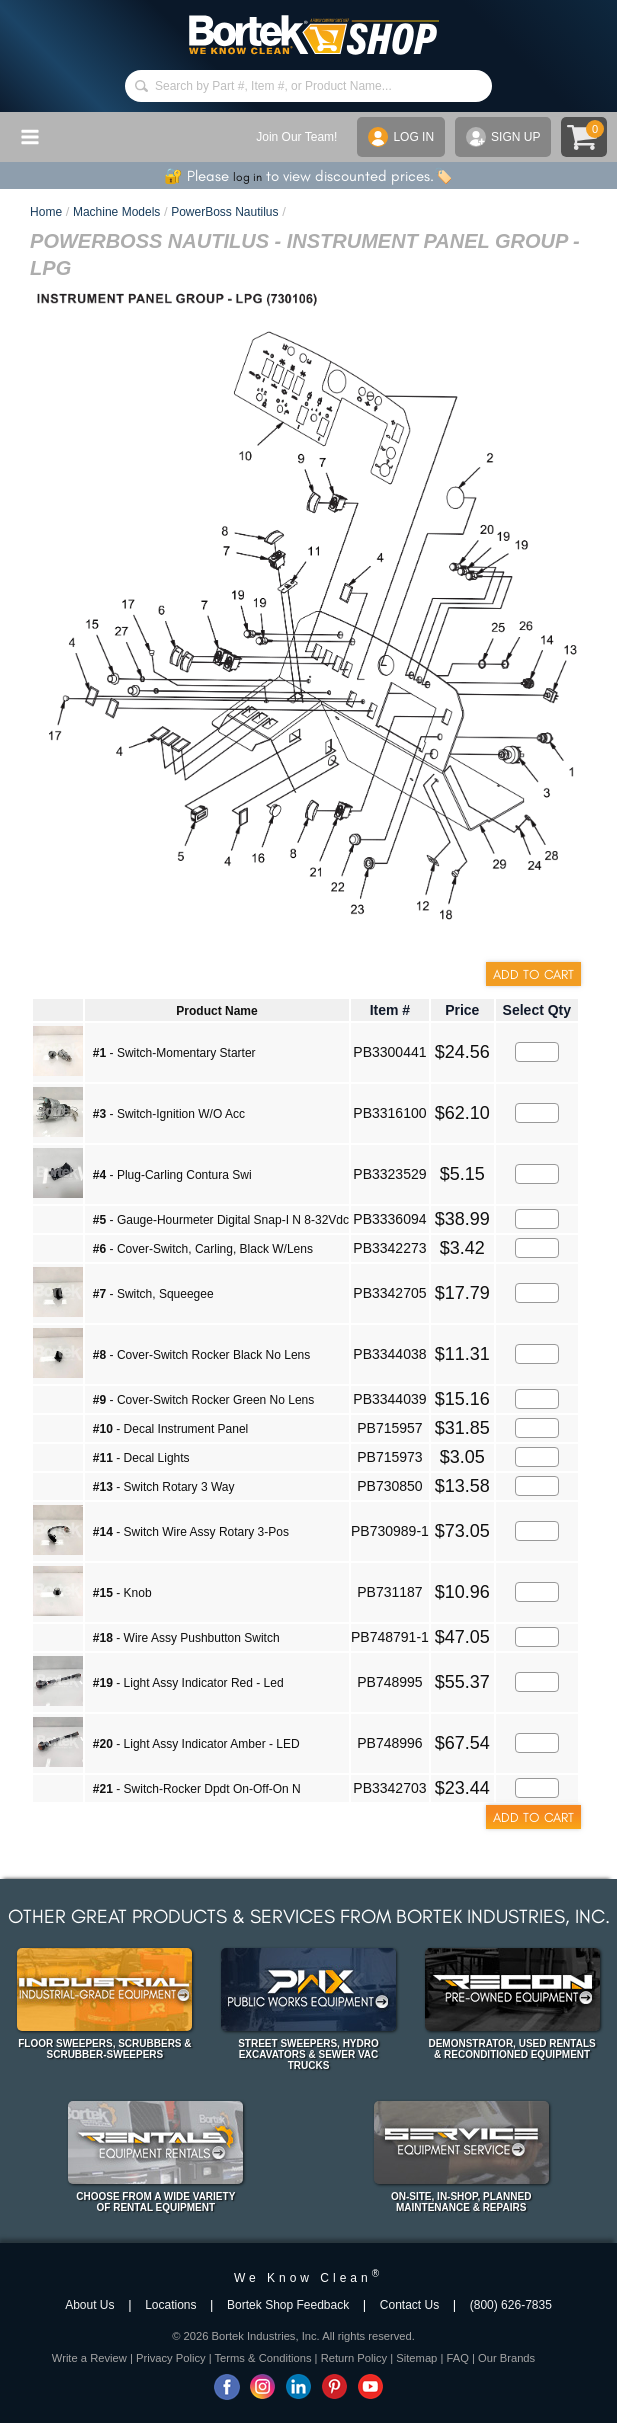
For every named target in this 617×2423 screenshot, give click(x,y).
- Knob (122, 1593)
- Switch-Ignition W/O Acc (169, 1114)
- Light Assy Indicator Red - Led (188, 1683)
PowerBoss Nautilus (224, 212)
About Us (89, 2305)
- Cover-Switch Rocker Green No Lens (203, 1400)
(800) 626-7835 (511, 2305)
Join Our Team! (296, 137)
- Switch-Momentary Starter (174, 1053)
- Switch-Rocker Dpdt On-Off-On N (197, 1789)
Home (46, 212)
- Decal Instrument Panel (170, 1429)
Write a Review (89, 2358)
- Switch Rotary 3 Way (164, 1487)
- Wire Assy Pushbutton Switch (186, 1638)
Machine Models (116, 212)
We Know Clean (308, 2278)
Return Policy (354, 2358)
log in (247, 177)
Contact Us (409, 2305)
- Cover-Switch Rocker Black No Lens (201, 1355)
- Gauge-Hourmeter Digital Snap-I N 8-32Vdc (221, 1220)
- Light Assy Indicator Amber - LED (196, 1744)
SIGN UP (503, 137)
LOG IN (401, 137)
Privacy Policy (171, 2358)
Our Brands (506, 2358)
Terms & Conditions (263, 2358)
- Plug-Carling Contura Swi (172, 1175)
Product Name (216, 1011)
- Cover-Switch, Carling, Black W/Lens (203, 1249)
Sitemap (416, 2358)
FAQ (457, 2358)
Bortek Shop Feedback (288, 2305)
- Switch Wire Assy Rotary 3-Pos (191, 1532)
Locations (170, 2305)
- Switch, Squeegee (153, 1294)
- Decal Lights (141, 1458)
